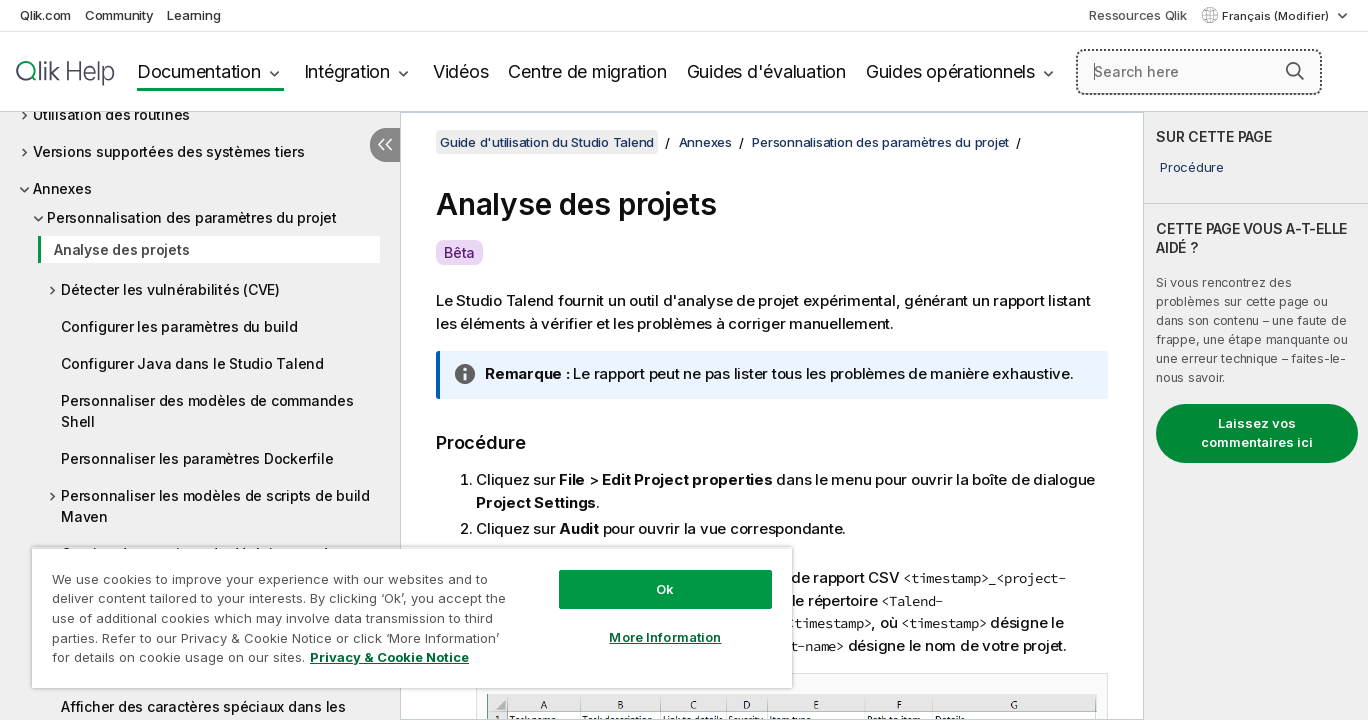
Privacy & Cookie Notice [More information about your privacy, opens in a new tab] (389, 657)
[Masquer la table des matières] (385, 145)
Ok (665, 589)
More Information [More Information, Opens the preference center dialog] (665, 637)
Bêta (459, 252)
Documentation (199, 71)
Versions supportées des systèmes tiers (169, 151)
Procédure (1192, 167)
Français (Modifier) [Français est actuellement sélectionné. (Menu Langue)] (1277, 16)
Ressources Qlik (1137, 15)
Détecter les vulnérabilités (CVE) (170, 289)
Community (119, 15)
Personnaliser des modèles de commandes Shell (207, 411)
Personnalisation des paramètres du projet (192, 217)
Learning (193, 15)
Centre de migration (587, 71)
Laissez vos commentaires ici (1257, 433)
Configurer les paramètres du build (179, 326)
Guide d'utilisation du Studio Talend (547, 142)
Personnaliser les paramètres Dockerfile (197, 458)
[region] (412, 617)
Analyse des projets (121, 249)
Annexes (62, 188)
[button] (1295, 71)
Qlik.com (45, 15)
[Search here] (1199, 72)
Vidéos (461, 71)
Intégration (347, 71)
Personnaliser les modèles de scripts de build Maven (215, 506)
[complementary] (1256, 416)
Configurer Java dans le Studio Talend (192, 363)
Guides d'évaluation (766, 71)
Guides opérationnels (950, 71)
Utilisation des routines (111, 114)
